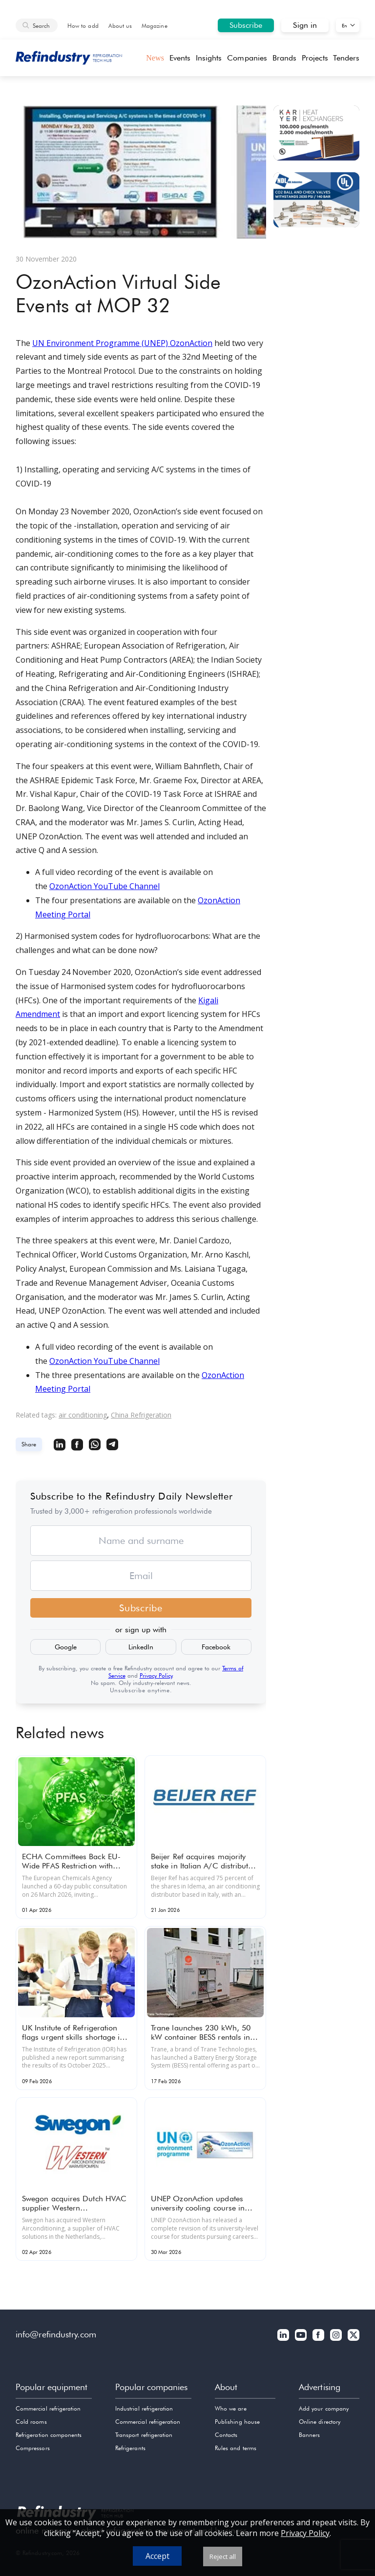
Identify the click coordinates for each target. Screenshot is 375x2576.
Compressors (33, 2448)
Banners (309, 2434)
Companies (247, 57)
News (155, 58)
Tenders (346, 57)
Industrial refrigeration (144, 2408)
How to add (83, 25)
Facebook (216, 1647)
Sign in (305, 25)
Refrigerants (130, 2448)
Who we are (231, 2408)
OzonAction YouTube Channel (104, 886)
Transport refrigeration (143, 2434)
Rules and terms (235, 2448)
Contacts (226, 2434)
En (344, 25)
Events (179, 57)
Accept (157, 2556)
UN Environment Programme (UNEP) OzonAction (122, 343)
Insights (209, 57)
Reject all (222, 2556)
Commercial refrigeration (48, 2408)
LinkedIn (140, 1647)
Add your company (324, 2408)
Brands (284, 57)
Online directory (319, 2421)
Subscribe (246, 25)
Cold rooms (31, 2421)
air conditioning (83, 1415)
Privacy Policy (156, 1675)
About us (120, 25)
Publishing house (237, 2421)
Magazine (154, 25)
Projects (315, 57)
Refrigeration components (49, 2434)
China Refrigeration (141, 1415)
